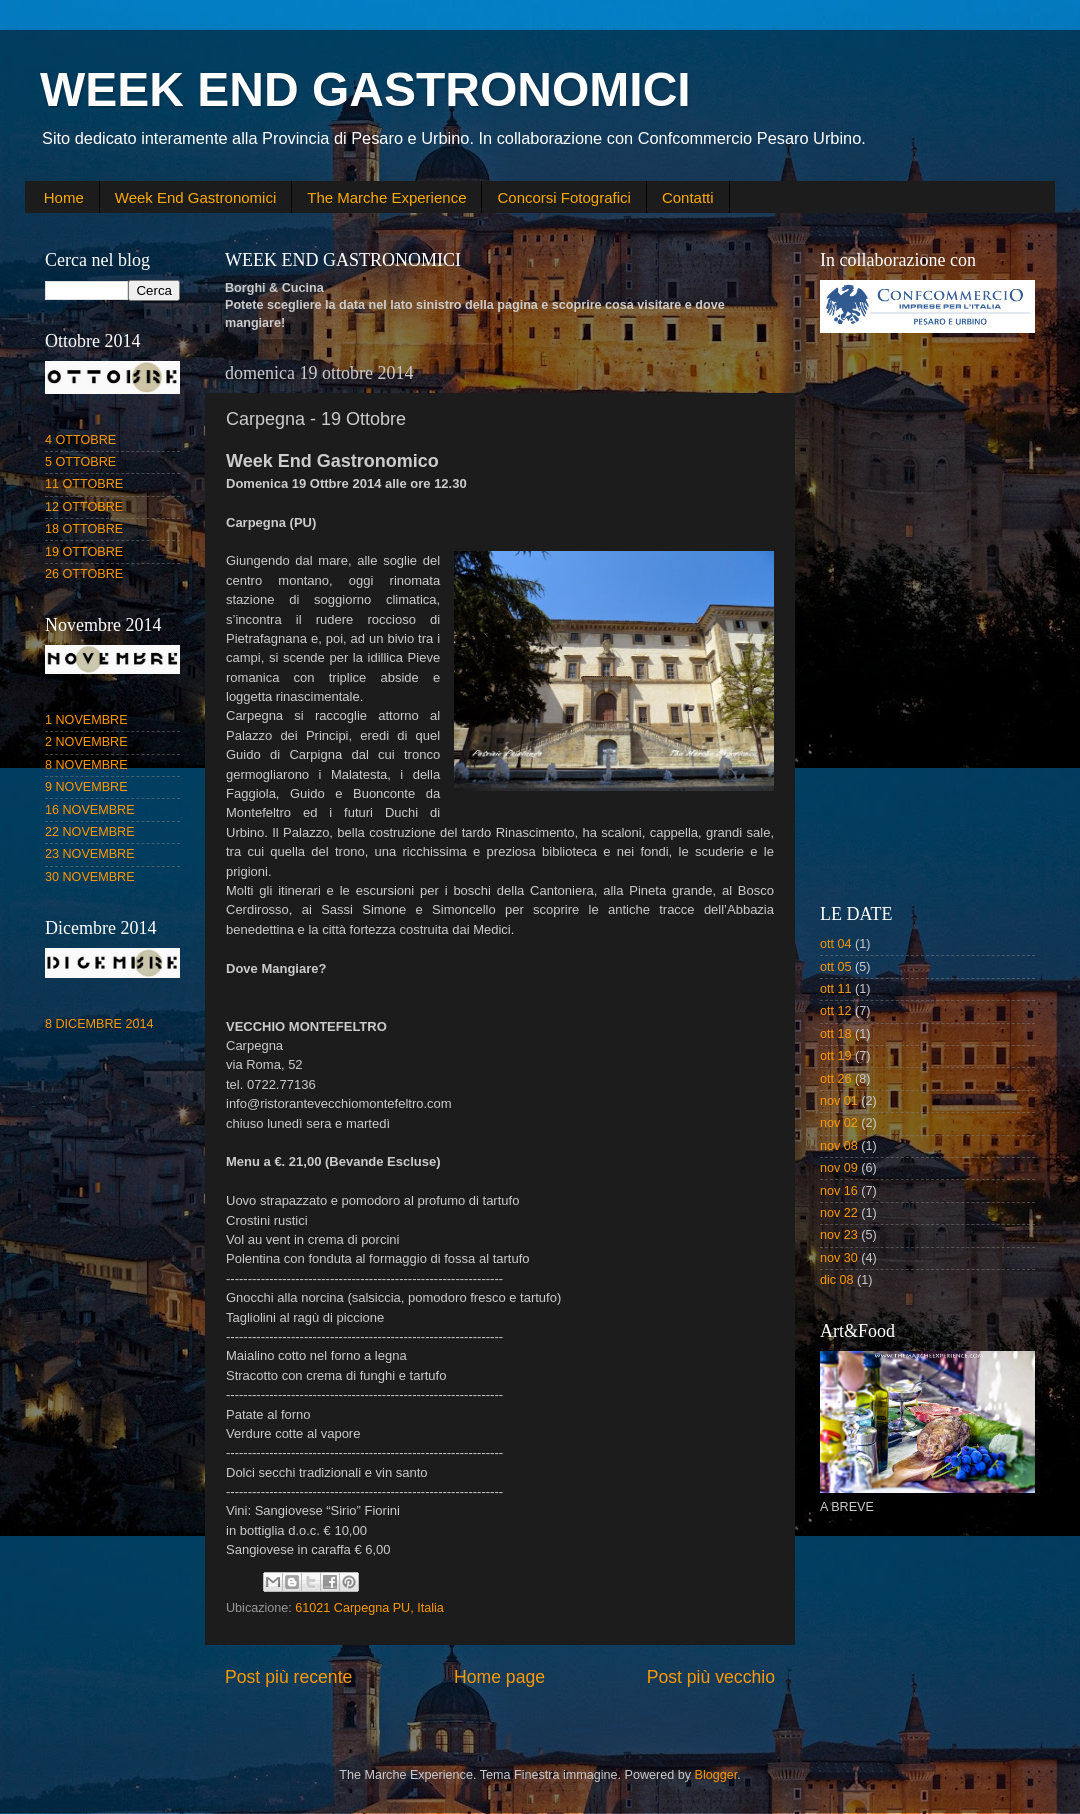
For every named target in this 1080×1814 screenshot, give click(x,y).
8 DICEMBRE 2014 (99, 1024)
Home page (499, 1677)
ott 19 (836, 1056)
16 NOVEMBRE (90, 810)
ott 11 (836, 989)
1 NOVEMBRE (86, 720)
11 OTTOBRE (84, 484)
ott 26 (836, 1079)
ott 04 (836, 944)
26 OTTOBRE (84, 574)
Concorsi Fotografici (563, 197)
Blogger (716, 1775)
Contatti (688, 197)
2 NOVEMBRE (86, 742)
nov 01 (839, 1101)
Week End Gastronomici (195, 197)
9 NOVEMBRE (86, 787)
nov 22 (839, 1213)
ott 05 (836, 967)
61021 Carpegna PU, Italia (369, 1608)
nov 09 (839, 1168)
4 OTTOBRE (80, 440)
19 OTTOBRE (84, 552)
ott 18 (836, 1034)
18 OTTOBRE (84, 529)
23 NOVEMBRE (90, 854)
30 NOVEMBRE (90, 877)
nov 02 (839, 1123)
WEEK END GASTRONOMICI (365, 89)
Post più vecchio (711, 1677)
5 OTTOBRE (80, 462)
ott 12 (836, 1011)
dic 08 (837, 1280)
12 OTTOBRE (84, 507)
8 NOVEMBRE (86, 765)
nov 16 (839, 1191)
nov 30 (839, 1258)
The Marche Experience (386, 197)
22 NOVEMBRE (90, 832)
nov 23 (839, 1235)
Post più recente (288, 1677)
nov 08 (839, 1146)
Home (64, 197)
